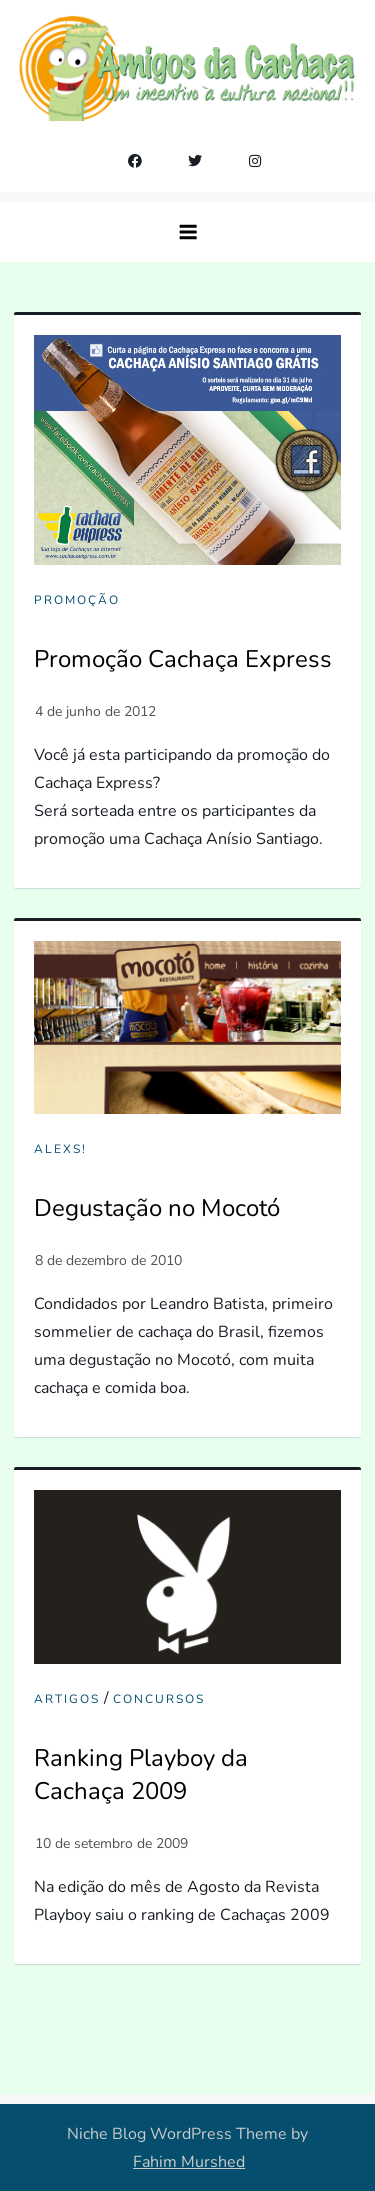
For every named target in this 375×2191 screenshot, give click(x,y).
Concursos (159, 1699)
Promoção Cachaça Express (183, 659)
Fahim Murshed (189, 2162)
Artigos (67, 1699)
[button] (188, 232)
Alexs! (60, 1149)
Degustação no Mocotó (157, 1208)
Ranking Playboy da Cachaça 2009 (141, 1775)
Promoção (77, 600)
